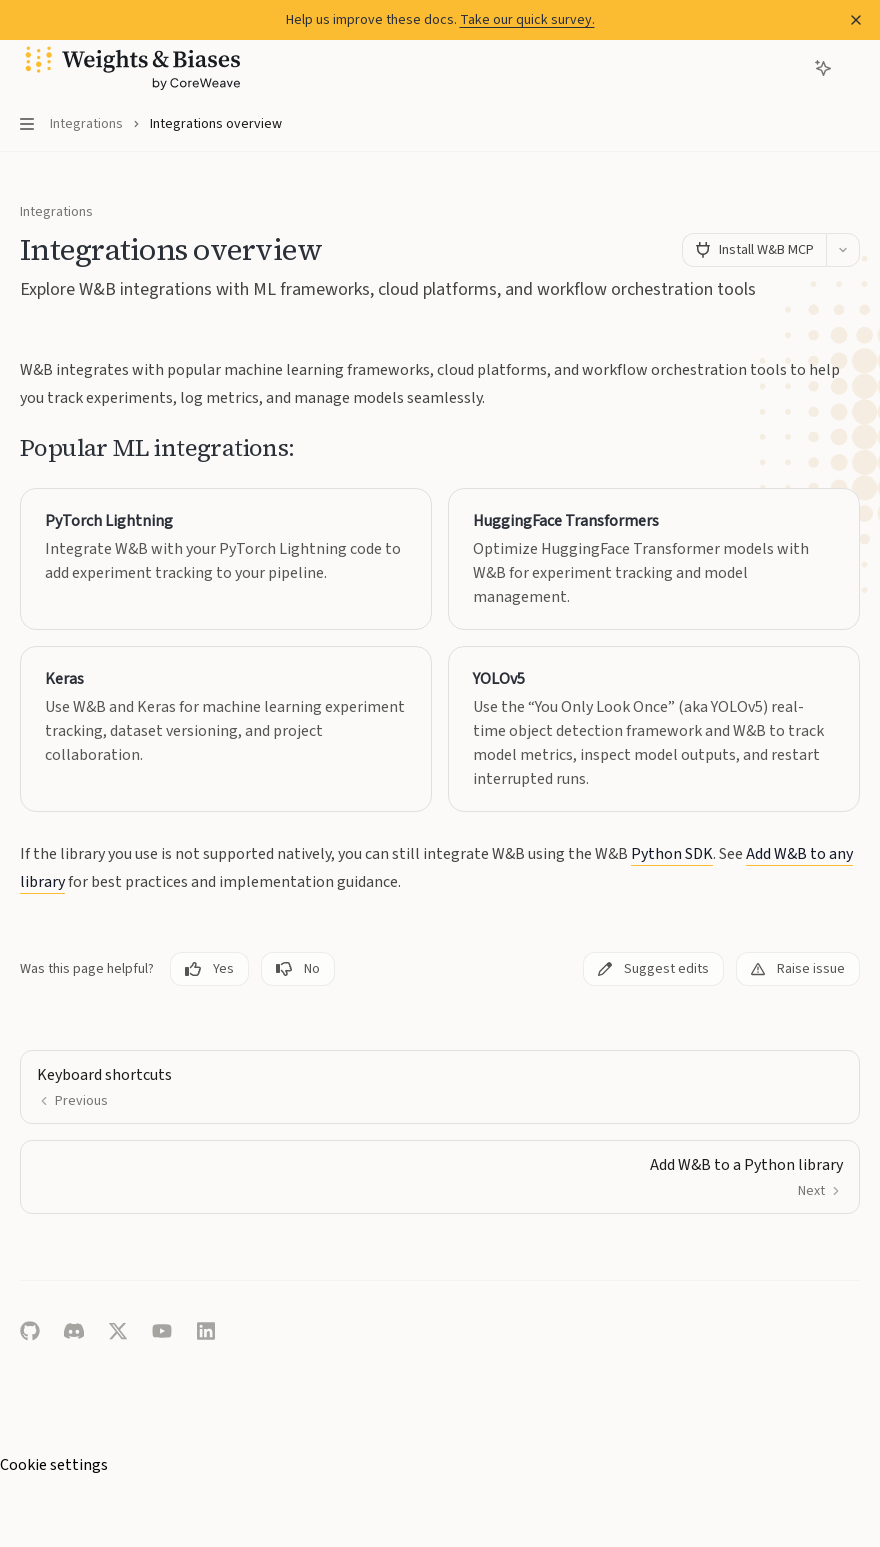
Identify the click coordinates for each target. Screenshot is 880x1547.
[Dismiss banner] (856, 20)
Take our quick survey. (527, 20)
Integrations (56, 212)
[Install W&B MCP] (754, 250)
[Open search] (786, 68)
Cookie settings (54, 1465)
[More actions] (854, 68)
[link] (226, 559)
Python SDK (672, 854)
